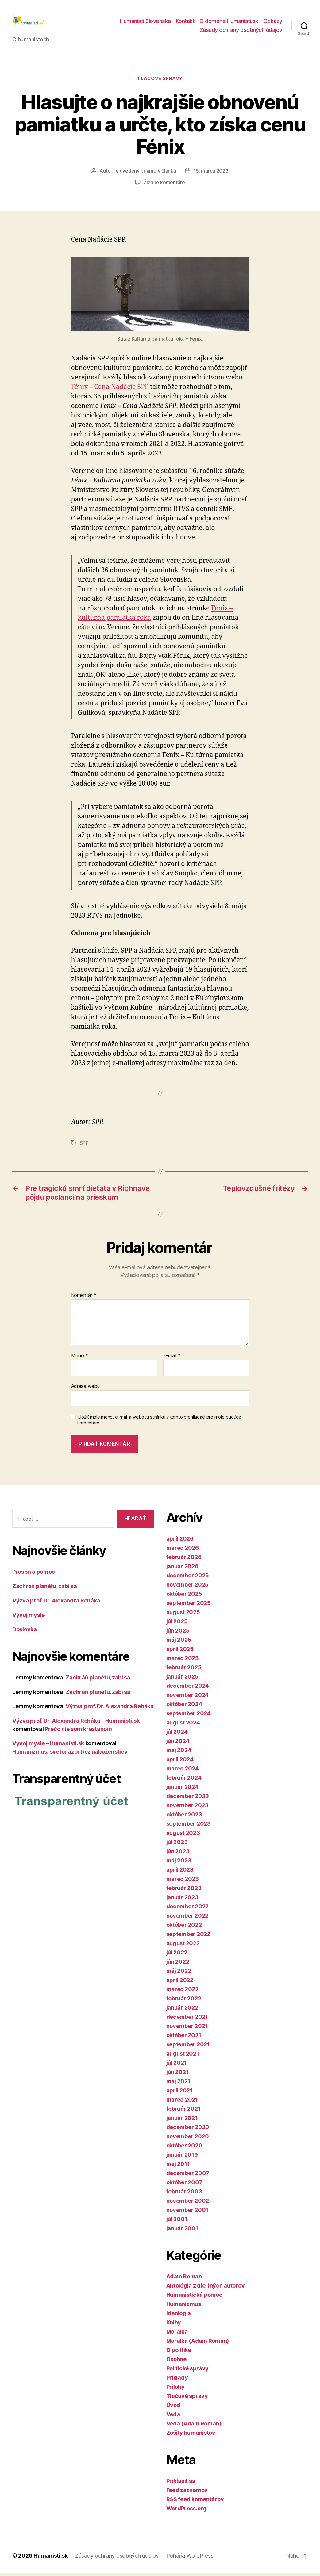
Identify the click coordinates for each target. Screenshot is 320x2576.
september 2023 (188, 1826)
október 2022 (184, 1928)
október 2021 (183, 2038)
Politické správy (187, 2371)
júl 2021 (176, 2066)
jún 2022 (177, 1964)
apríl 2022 (179, 1983)
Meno (79, 1359)
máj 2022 (178, 1974)
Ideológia (178, 2316)
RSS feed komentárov (195, 2502)
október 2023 (184, 1817)
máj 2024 (178, 1753)
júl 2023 (177, 1845)
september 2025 (188, 1606)
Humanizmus (183, 2307)
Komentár (83, 1298)
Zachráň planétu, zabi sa (44, 1589)
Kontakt (185, 22)
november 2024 (187, 1698)
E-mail (172, 1359)
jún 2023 (178, 1854)
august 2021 (182, 2056)
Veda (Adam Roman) (193, 2426)
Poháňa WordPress (190, 2558)
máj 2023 (178, 1863)
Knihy (173, 2325)
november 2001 (187, 2213)
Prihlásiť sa (180, 2484)
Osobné (176, 2362)
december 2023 (187, 1799)
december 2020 (188, 2130)
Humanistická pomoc (194, 2298)
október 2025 (184, 1597)
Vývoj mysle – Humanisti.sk (48, 1746)
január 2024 (182, 1790)
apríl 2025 (180, 1652)
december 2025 (187, 1578)
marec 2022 (182, 1992)
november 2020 (187, 2139)
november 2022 (187, 1918)
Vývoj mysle (28, 1618)
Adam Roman (184, 2279)
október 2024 (184, 1707)
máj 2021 (178, 2084)
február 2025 (184, 1670)
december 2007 (188, 2176)
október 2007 (184, 2185)
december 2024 (187, 1689)
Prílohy (175, 2390)
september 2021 (188, 2047)
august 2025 (183, 1615)
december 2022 (187, 1909)
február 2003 (184, 2194)
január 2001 (182, 2231)
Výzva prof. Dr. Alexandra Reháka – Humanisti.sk (75, 1724)
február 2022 (183, 2001)
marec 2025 (182, 1661)
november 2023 (187, 1808)
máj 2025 (178, 1643)
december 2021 (187, 2020)
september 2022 (188, 1937)
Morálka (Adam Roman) (197, 2344)
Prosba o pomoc (33, 1575)
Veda (173, 2417)
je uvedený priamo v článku (145, 174)
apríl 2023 (180, 1872)
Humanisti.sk (50, 2558)
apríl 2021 (179, 2093)
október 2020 (184, 2148)
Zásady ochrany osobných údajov (241, 32)
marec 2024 (182, 1771)
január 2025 (182, 1679)
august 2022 (183, 1946)
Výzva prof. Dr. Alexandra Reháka (56, 1603)
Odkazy (272, 22)
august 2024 (183, 1725)
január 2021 (182, 2121)
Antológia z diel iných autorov (205, 2288)
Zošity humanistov (190, 2436)
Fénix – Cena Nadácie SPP (110, 390)
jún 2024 (178, 1744)
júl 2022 (176, 1955)
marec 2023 (182, 1882)
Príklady (177, 2380)
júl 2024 (177, 1735)
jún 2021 (177, 2075)
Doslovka (24, 1632)
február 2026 (184, 1560)
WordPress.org (186, 2511)
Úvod (173, 2408)
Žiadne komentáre (164, 185)
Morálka (177, 2334)
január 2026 (182, 1569)
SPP (84, 1146)
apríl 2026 (180, 1541)
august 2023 (183, 1836)
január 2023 (182, 1900)
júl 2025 (177, 1624)
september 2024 (188, 1716)
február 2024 (184, 1781)
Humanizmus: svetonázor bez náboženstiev (69, 1754)
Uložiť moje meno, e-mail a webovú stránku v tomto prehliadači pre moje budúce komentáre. (159, 1423)
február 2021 (183, 2112)
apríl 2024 (180, 1762)
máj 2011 (178, 2167)
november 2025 (187, 1587)
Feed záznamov (187, 2493)
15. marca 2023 (210, 174)
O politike (178, 2353)
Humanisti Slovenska (145, 22)
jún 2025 (178, 1633)
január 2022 (182, 2010)
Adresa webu (85, 1389)
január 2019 (182, 2158)
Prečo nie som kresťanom (78, 1732)
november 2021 (187, 2029)
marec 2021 (182, 2102)
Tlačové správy (160, 81)
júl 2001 (176, 2222)
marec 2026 (182, 1551)
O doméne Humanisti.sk (228, 22)
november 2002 (187, 2204)
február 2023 (184, 1891)
